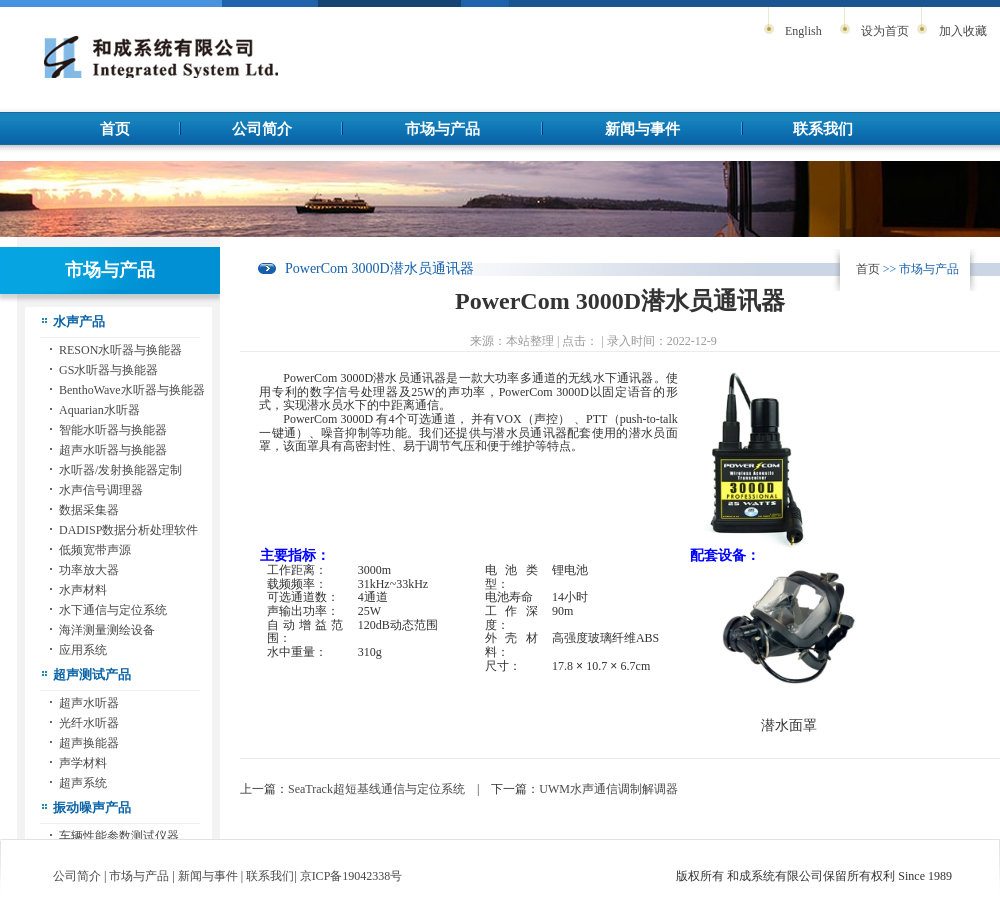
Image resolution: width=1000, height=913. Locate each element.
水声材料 (83, 590)
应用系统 (83, 650)
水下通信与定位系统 (113, 610)
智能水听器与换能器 (113, 430)
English (803, 31)
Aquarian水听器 (99, 410)
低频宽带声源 (95, 550)
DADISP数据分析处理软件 (128, 530)
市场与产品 (442, 129)
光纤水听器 (89, 723)
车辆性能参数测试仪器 (119, 836)
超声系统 (83, 783)
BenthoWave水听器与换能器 (132, 390)
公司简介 (262, 129)
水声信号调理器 (101, 490)
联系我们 (823, 129)
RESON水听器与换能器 (120, 350)
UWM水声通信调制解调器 (608, 789)
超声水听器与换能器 (113, 450)
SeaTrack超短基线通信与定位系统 (376, 789)
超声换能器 (89, 743)
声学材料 (83, 763)
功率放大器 (89, 570)
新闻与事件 (642, 129)
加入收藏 (963, 31)
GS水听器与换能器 (108, 370)
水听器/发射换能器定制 (120, 470)
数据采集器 (89, 510)
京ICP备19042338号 (351, 876)
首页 (115, 129)
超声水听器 (89, 703)
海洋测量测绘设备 (107, 630)
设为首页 (885, 31)
